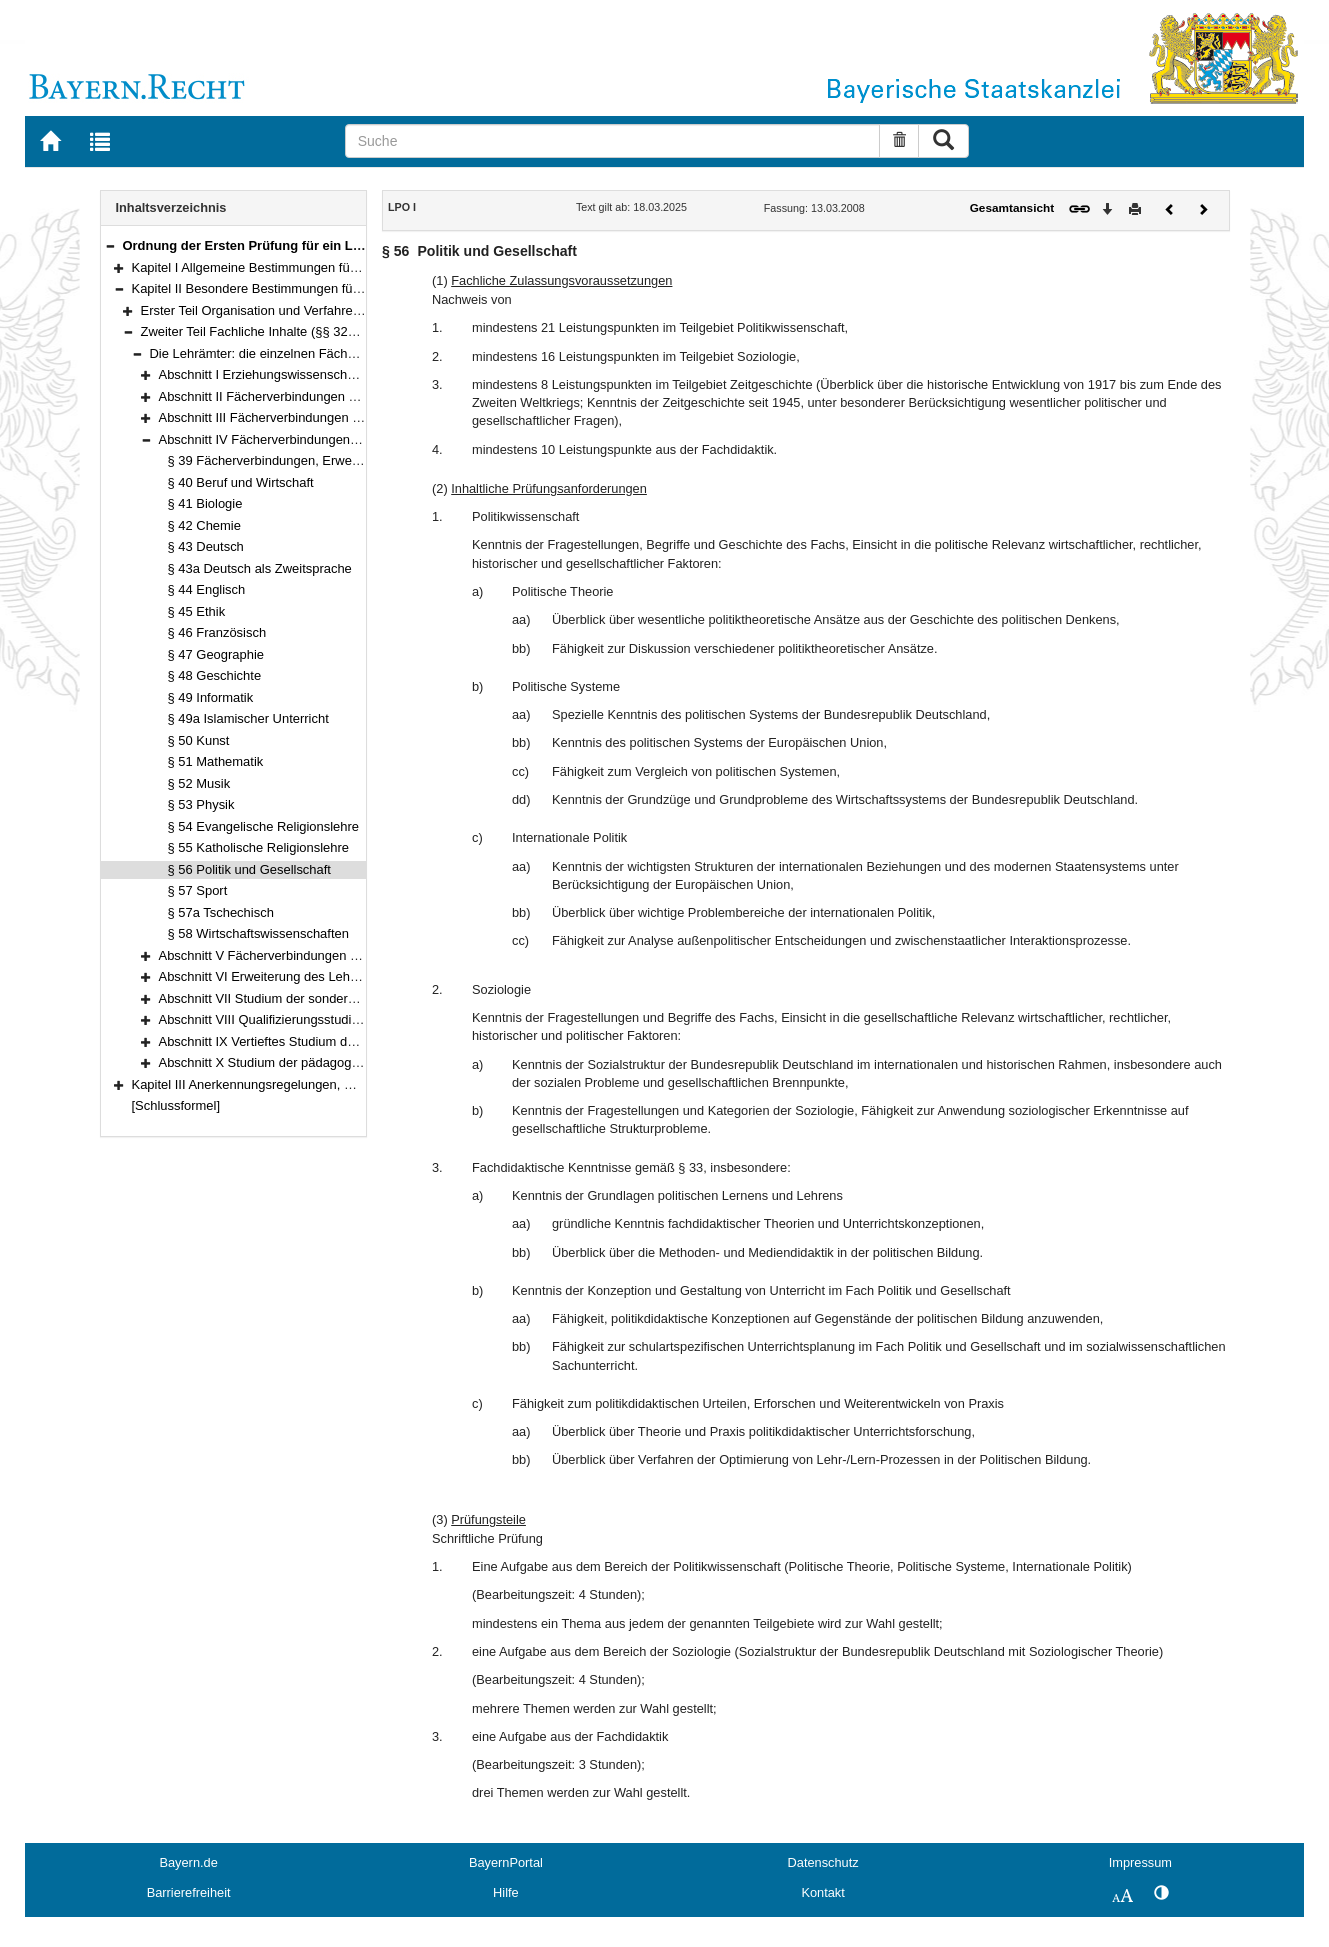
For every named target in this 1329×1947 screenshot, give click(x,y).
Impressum (1140, 1862)
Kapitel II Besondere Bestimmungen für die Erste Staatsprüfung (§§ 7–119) (347, 288)
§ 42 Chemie (204, 525)
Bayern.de (188, 1862)
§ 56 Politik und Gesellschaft (249, 869)
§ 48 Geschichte (215, 675)
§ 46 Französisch (217, 632)
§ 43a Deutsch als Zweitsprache (260, 568)
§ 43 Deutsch (206, 546)
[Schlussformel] (176, 1105)
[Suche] (613, 141)
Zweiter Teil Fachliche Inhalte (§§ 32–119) (261, 331)
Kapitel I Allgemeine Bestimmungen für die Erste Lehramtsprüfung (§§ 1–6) (347, 267)
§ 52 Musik (199, 783)
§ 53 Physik (201, 804)
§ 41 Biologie (205, 503)
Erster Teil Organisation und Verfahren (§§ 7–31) (280, 310)
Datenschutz (823, 1862)
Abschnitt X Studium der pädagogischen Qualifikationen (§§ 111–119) (359, 1062)
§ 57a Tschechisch (221, 912)
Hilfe (506, 1892)
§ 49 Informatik (211, 697)
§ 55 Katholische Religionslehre (258, 847)
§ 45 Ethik (197, 611)
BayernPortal (506, 1862)
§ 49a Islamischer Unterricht (248, 718)
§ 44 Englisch (207, 589)
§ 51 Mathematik (216, 761)
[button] (110, 245)
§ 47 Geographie (216, 654)
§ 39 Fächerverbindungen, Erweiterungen (287, 460)
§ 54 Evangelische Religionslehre (264, 826)
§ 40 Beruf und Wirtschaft (241, 482)
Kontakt (822, 1892)
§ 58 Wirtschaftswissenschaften (258, 933)
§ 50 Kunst (199, 740)
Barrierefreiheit (189, 1892)
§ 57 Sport (198, 890)
